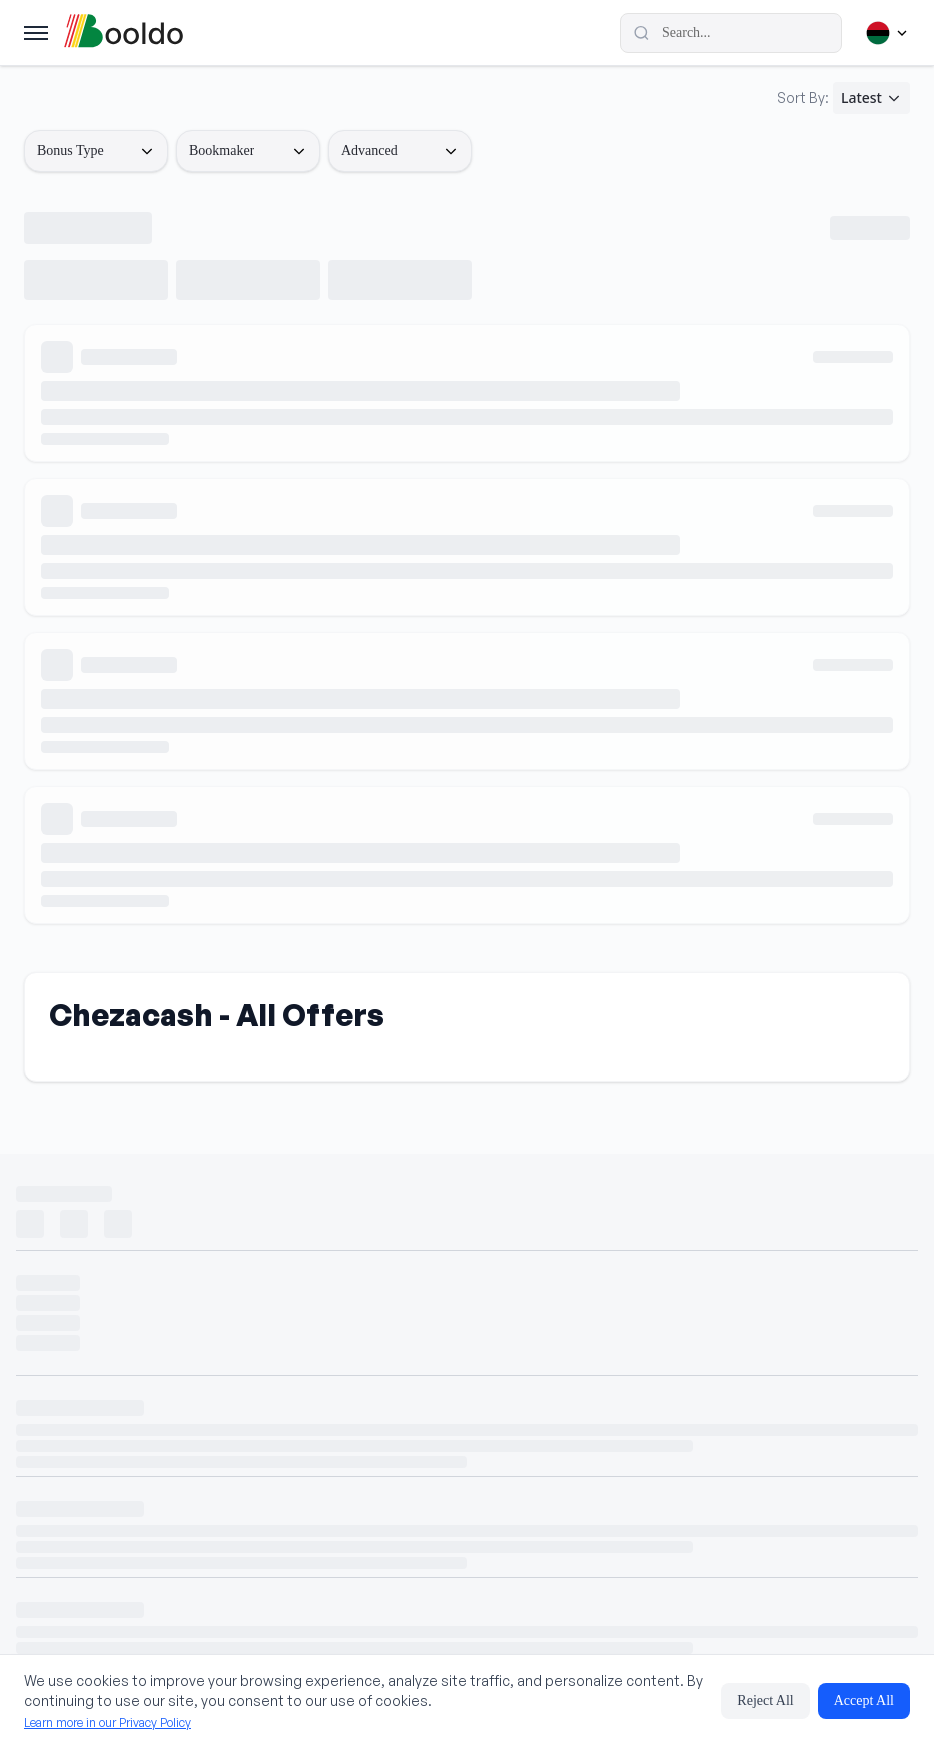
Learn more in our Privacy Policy (107, 1722)
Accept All (864, 1700)
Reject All (765, 1700)
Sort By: (803, 97)
